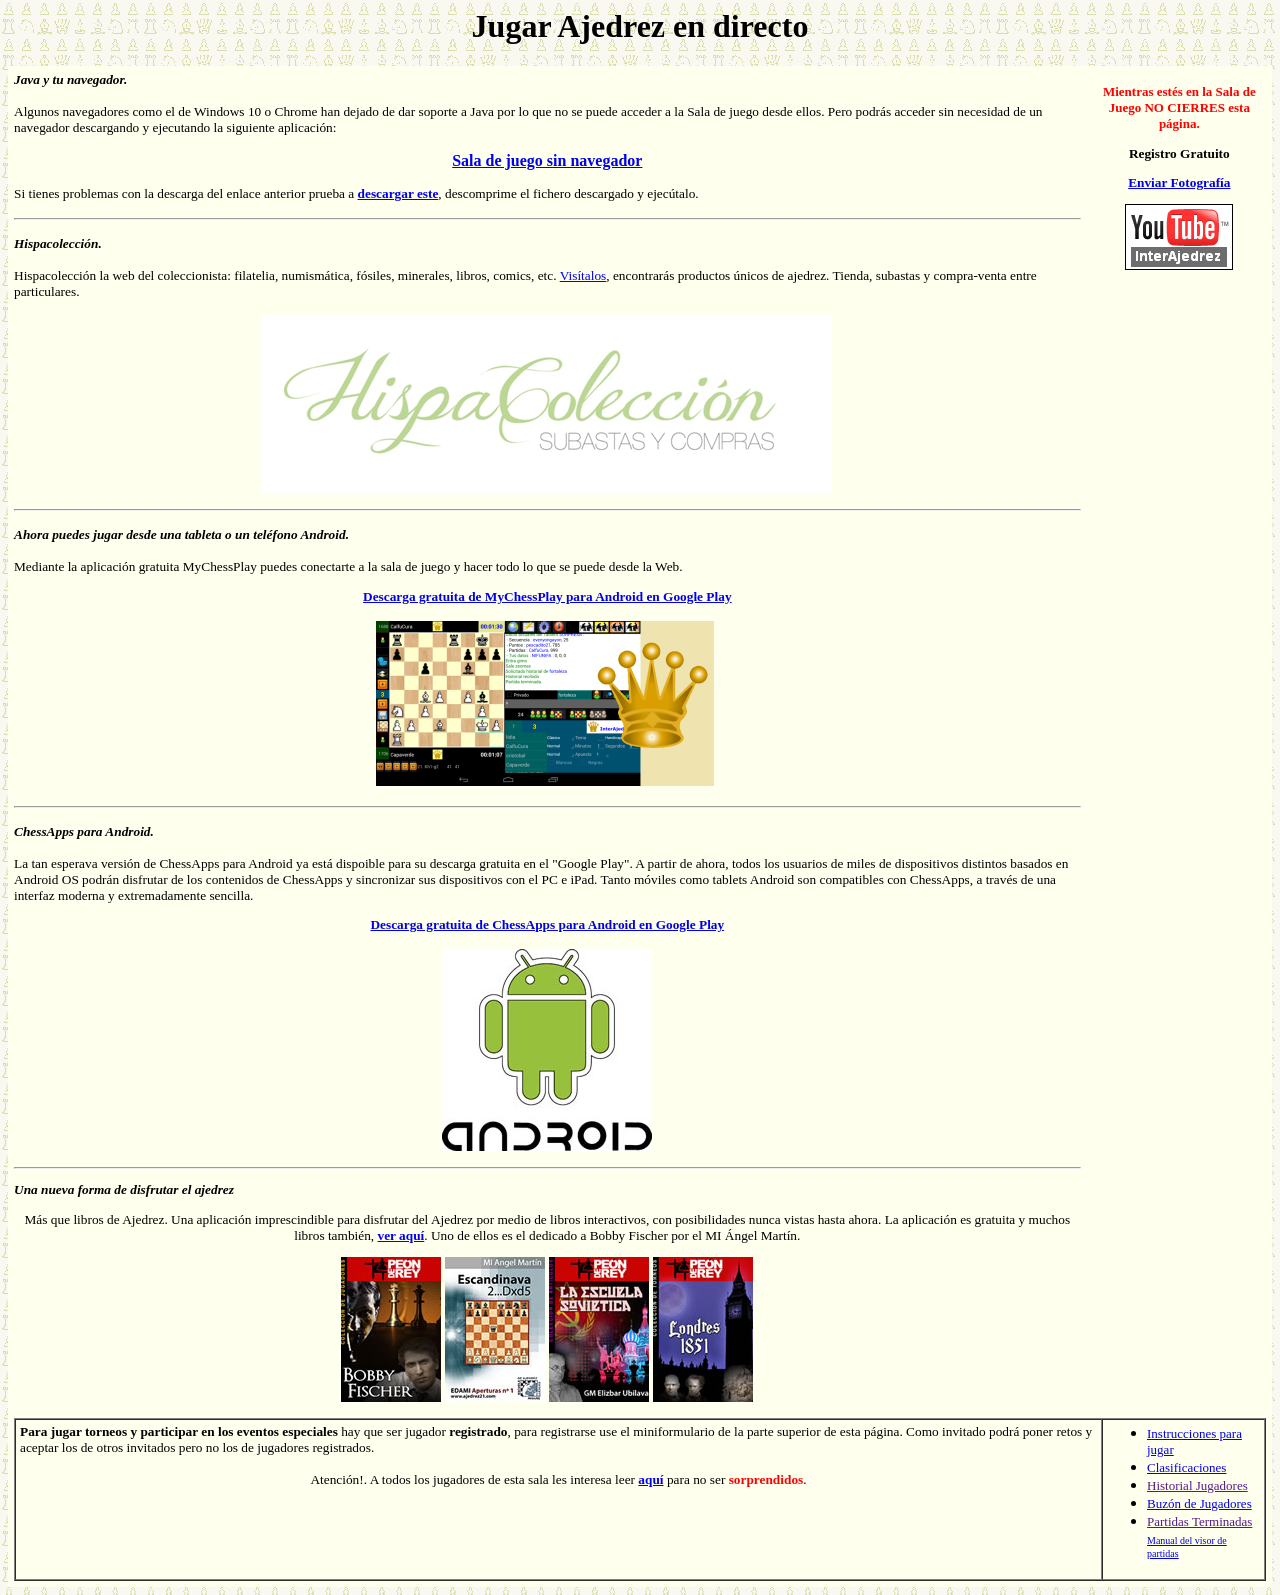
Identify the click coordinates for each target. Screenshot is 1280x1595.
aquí (650, 1479)
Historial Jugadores (1197, 1485)
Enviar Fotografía (1179, 182)
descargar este (398, 193)
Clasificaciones (1186, 1467)
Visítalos (583, 275)
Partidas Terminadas (1199, 1521)
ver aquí (401, 1235)
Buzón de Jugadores (1199, 1503)
